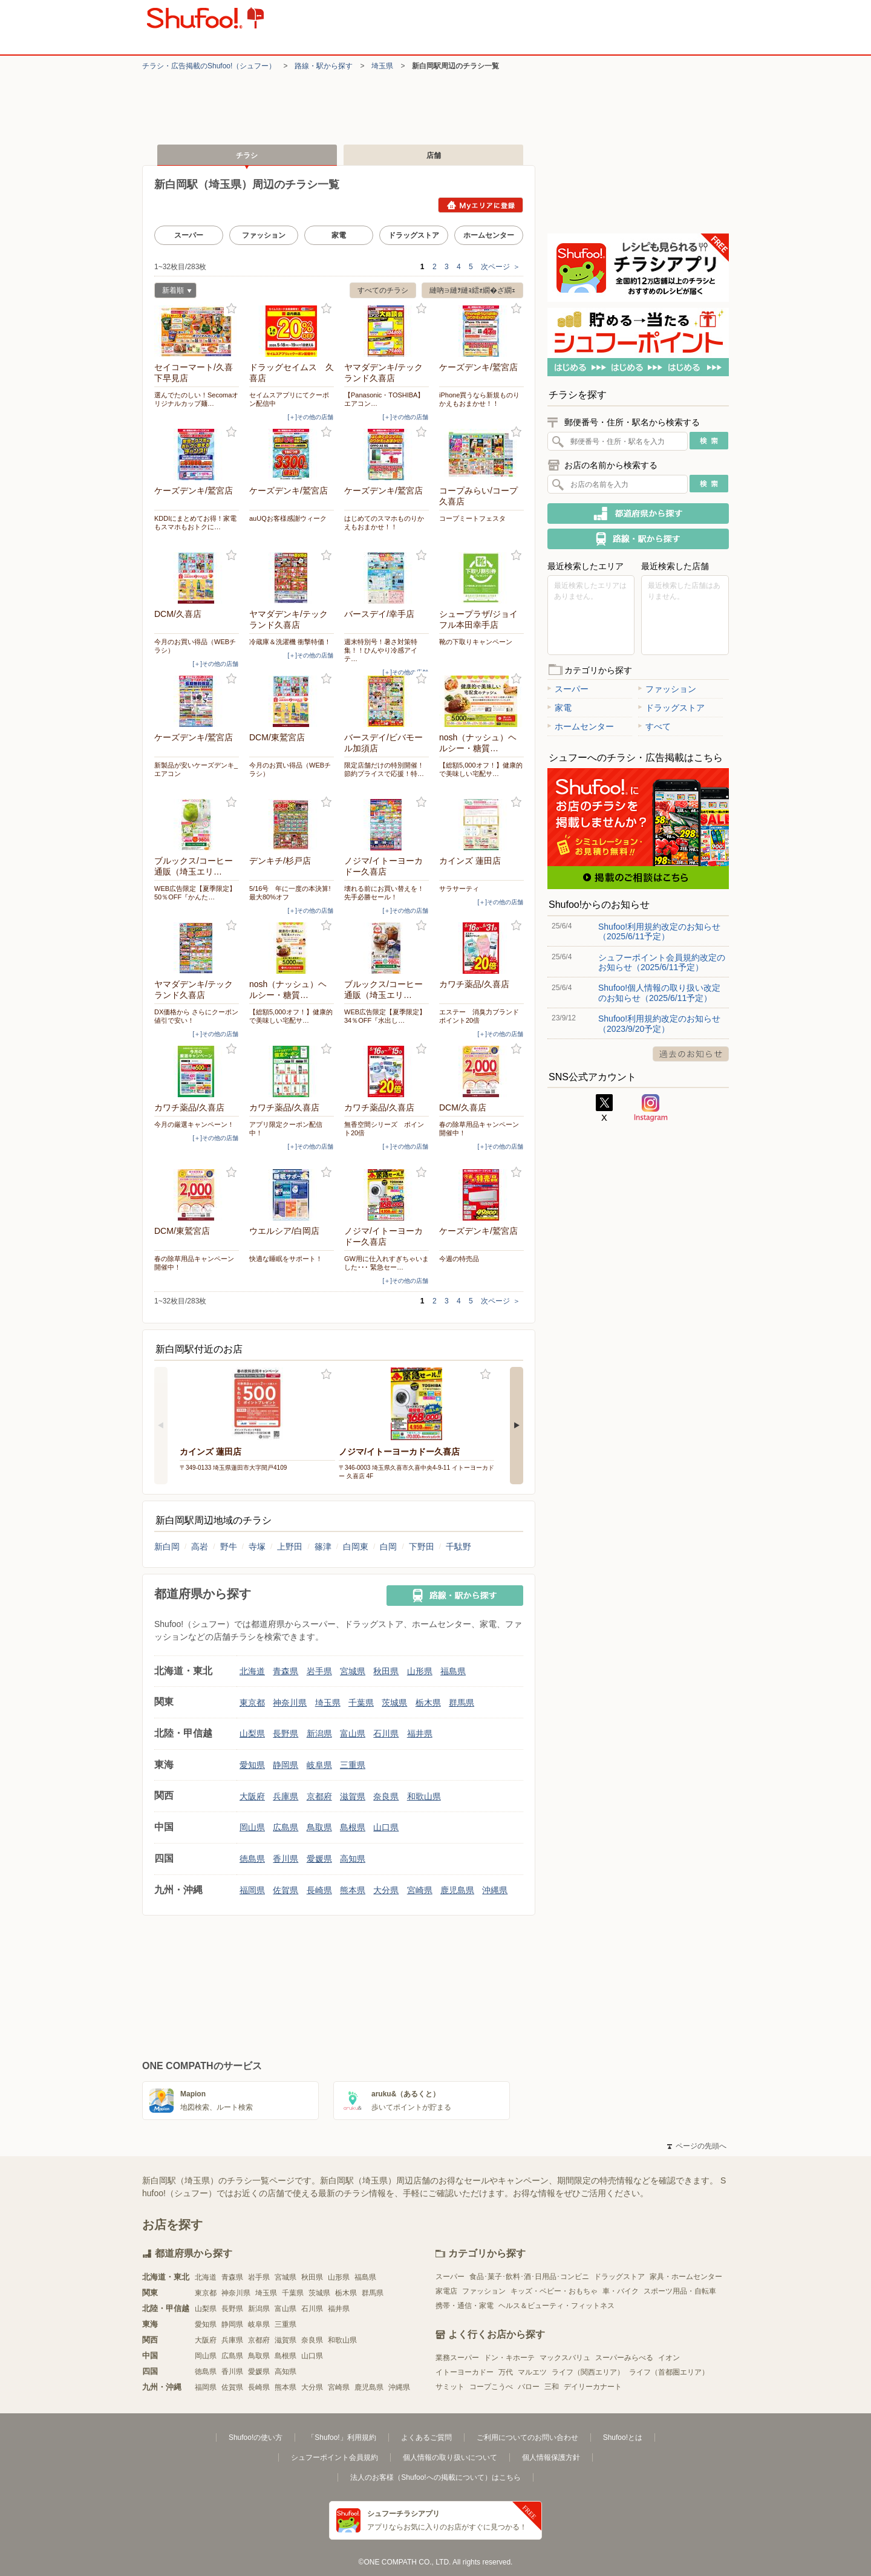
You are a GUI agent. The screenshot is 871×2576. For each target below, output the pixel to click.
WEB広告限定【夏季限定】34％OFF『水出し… (385, 1016)
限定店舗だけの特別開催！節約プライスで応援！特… (384, 769)
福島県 (453, 1671)
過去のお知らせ (691, 1053)
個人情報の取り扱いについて (450, 2457)
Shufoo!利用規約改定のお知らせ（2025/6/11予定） (659, 931)
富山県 (352, 1733)
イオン (669, 2357)
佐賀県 (285, 1890)
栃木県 (428, 1702)
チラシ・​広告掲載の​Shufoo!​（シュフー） (209, 66)
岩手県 (319, 1671)
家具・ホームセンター (686, 2276)
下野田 (421, 1546)
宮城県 (352, 1671)
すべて (654, 726)
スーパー (188, 235)
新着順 (173, 292)
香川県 (285, 1859)
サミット (450, 2386)
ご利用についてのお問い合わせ (527, 2437)
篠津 (323, 1546)
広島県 (285, 1827)
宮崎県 (419, 1890)
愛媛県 (319, 1859)
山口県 (386, 1827)
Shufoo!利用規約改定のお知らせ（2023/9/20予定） (659, 1023)
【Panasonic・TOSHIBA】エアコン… (384, 399)
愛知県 (252, 1765)
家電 (338, 235)
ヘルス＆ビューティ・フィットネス (556, 2305)
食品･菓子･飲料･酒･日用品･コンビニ (529, 2276)
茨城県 (394, 1702)
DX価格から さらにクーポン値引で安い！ (196, 1016)
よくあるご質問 (426, 2437)
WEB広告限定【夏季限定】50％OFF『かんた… (195, 893)
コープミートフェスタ (472, 518)
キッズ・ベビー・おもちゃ (554, 2291)
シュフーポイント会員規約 (334, 2457)
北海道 (252, 1671)
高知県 (352, 1859)
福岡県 (252, 1890)
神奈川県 (290, 1702)
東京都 (252, 1702)
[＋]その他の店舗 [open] (310, 417)
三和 (551, 2386)
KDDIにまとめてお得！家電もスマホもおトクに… (195, 522)
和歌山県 (424, 1796)
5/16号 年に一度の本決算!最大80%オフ (289, 893)
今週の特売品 (459, 1258)
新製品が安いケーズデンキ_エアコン (196, 769)
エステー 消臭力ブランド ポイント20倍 (481, 1016)
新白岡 (167, 1546)
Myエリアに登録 (480, 205)
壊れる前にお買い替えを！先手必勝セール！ (384, 893)
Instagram (651, 1108)
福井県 (419, 1733)
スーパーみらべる (624, 2357)
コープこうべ (491, 2386)
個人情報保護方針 (551, 2457)
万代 (505, 2372)
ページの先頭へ (696, 2146)
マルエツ (532, 2372)
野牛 (228, 1546)
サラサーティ (459, 888)
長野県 (285, 1733)
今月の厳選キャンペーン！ (194, 1124)
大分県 (386, 1890)
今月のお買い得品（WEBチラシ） (195, 646)
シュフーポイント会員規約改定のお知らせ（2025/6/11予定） (661, 962)
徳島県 (252, 1859)
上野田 (289, 1546)
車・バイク (620, 2291)
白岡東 (355, 1546)
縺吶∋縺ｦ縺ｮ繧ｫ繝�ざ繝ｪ (472, 290)
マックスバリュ (565, 2357)
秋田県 (386, 1671)
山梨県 (252, 1733)
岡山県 (252, 1827)
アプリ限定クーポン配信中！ (285, 1128)
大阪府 (252, 1796)
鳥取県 (319, 1827)
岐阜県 (319, 1765)
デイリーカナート (593, 2386)
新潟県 (319, 1733)
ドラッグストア (413, 235)
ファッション (263, 235)
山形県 (419, 1671)
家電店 (446, 2291)
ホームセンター (488, 235)
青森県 (285, 1671)
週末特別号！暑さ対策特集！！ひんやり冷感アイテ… (380, 650)
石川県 (386, 1733)
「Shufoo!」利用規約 (341, 2437)
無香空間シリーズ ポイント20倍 (384, 1128)
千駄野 (458, 1546)
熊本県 (352, 1890)
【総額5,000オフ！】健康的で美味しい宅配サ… (481, 769)
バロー (529, 2386)
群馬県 (461, 1702)
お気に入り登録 (231, 308)
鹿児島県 (457, 1890)
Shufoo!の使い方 (255, 2437)
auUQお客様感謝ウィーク (288, 518)
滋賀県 (352, 1796)
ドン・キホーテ (509, 2357)
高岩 (199, 1546)
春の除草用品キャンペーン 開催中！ (481, 1128)
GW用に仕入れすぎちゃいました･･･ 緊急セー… (386, 1263)
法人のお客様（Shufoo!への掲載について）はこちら (435, 2477)
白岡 (388, 1546)
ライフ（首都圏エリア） (669, 2372)
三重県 (352, 1765)
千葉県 (361, 1702)
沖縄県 (494, 1890)
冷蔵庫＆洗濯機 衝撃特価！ (290, 641)
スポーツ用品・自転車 (680, 2291)
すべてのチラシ (382, 290)
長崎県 (319, 1890)
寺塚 (257, 1546)
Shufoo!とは (622, 2437)
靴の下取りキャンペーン (475, 641)
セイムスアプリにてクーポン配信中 (289, 399)
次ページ (500, 266)
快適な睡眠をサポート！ (285, 1258)
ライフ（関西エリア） (588, 2372)
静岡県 (285, 1765)
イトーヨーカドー (465, 2372)
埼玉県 (382, 66)
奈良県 (386, 1796)
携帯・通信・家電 (465, 2305)
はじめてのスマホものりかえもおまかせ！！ (384, 522)
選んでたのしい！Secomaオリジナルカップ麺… (196, 399)
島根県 (352, 1827)
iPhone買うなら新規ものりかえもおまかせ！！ (479, 399)
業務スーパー (457, 2357)
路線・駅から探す (324, 66)
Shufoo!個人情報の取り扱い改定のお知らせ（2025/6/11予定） (659, 992)
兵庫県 (285, 1796)
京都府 (319, 1796)
